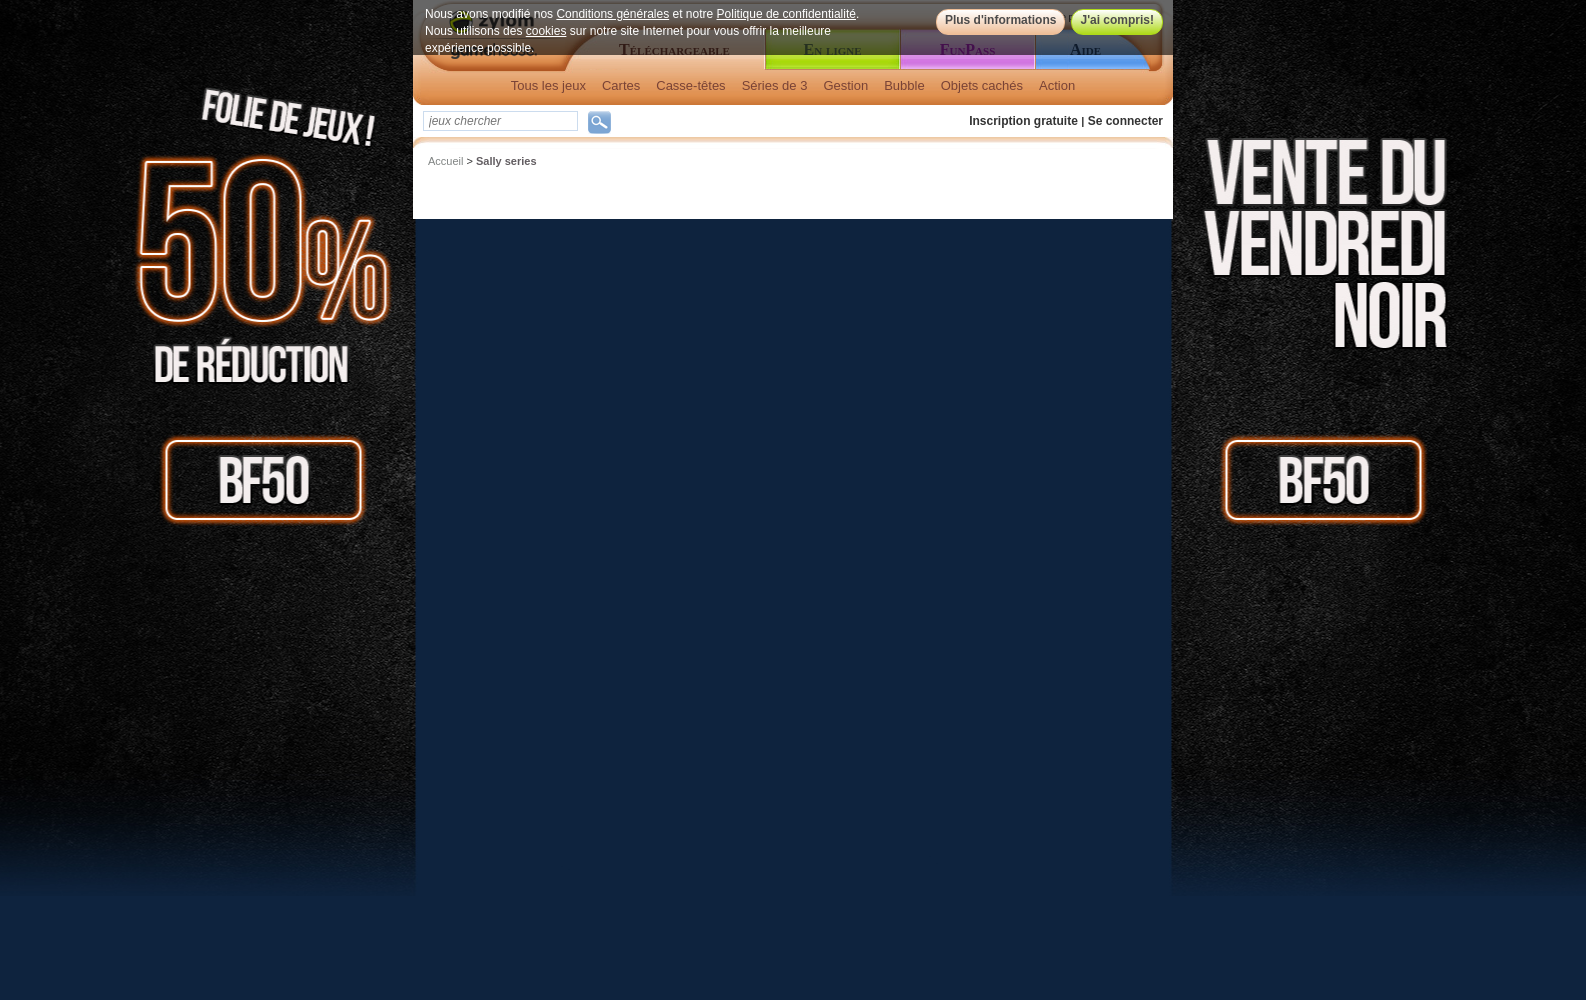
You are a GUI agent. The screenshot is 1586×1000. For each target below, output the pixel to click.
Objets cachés (982, 85)
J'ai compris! (1117, 20)
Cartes (621, 85)
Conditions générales (612, 14)
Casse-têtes (690, 85)
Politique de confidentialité (786, 14)
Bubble (904, 85)
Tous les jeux (548, 85)
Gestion (845, 85)
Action (1057, 85)
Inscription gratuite (1023, 121)
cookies (546, 31)
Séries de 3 (775, 85)
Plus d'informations (1001, 20)
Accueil (445, 161)
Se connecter (1125, 121)
